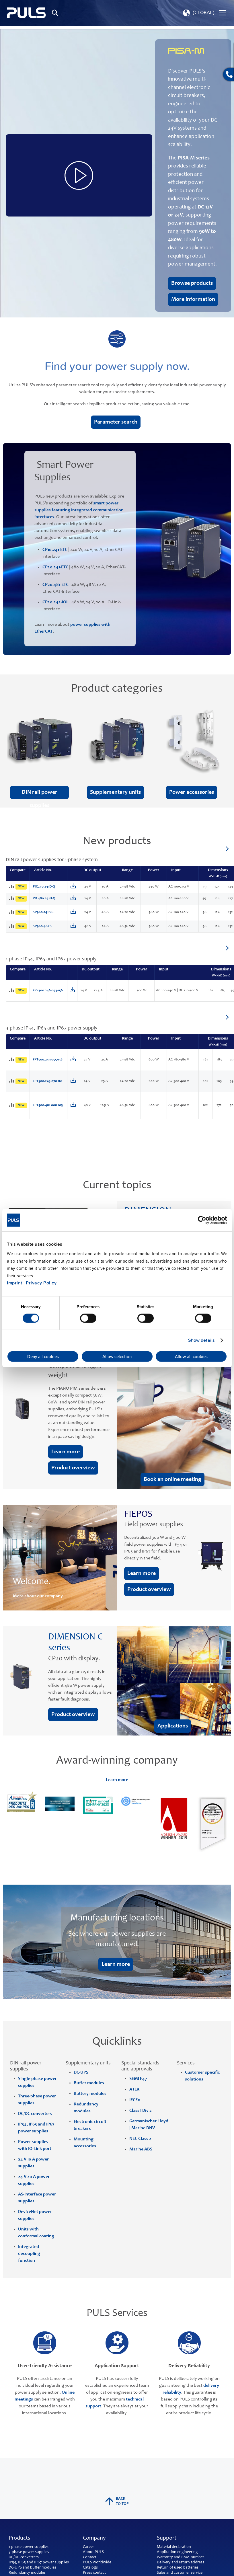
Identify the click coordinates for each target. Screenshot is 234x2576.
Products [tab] (19, 2538)
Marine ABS (140, 2149)
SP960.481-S (42, 926)
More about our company (38, 1596)
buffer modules (43, 2568)
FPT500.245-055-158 (48, 1060)
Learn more (117, 1780)
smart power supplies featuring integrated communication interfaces (79, 510)
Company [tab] (94, 2538)
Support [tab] (166, 2538)
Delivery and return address (180, 2563)
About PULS (93, 2552)
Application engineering (177, 2552)
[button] (198, 12)
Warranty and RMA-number (180, 2557)
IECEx (134, 2100)
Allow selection (117, 1356)
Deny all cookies (43, 1356)
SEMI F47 (138, 2078)
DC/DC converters (24, 2557)
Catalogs (90, 2568)
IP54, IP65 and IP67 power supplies (39, 2563)
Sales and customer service (179, 2573)
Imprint (14, 1283)
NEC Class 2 (140, 2138)
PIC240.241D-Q (44, 887)
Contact (89, 2557)
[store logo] (26, 12)
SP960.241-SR (43, 912)
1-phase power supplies (28, 2547)
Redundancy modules (27, 2573)
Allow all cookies (191, 1356)
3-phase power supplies (29, 2552)
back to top (117, 2501)
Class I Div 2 (140, 2110)
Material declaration (174, 2547)
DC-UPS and (19, 2568)
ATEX (134, 2089)
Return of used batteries (177, 2568)
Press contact (94, 2573)
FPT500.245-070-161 (47, 1081)
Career (88, 2547)
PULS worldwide (97, 2563)
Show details (201, 1340)
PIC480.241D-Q (44, 898)
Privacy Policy (41, 1283)
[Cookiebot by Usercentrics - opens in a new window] (202, 1220)
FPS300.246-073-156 (48, 990)
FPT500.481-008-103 (48, 1105)
